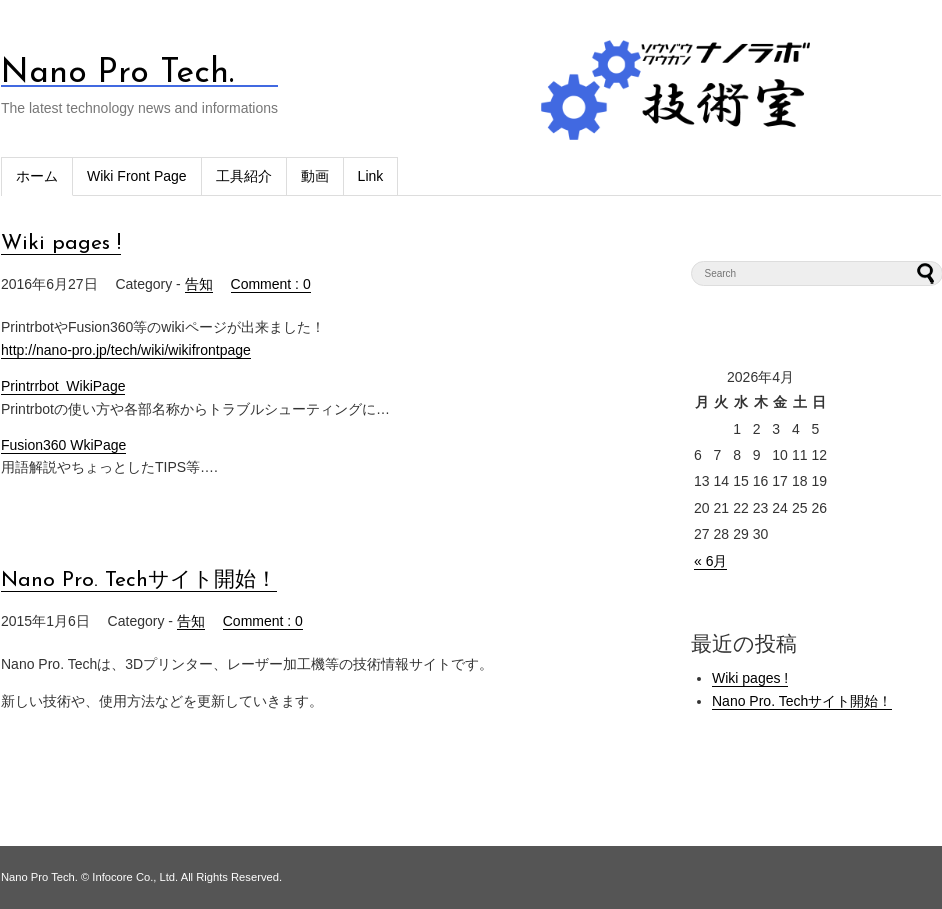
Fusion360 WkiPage (63, 445)
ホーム (37, 176)
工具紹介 (244, 176)
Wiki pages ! (61, 243)
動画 (315, 176)
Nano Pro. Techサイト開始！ (139, 580)
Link (371, 176)
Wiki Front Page (137, 176)
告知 (199, 284)
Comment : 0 (271, 284)
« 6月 (710, 561)
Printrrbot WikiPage (63, 386)
